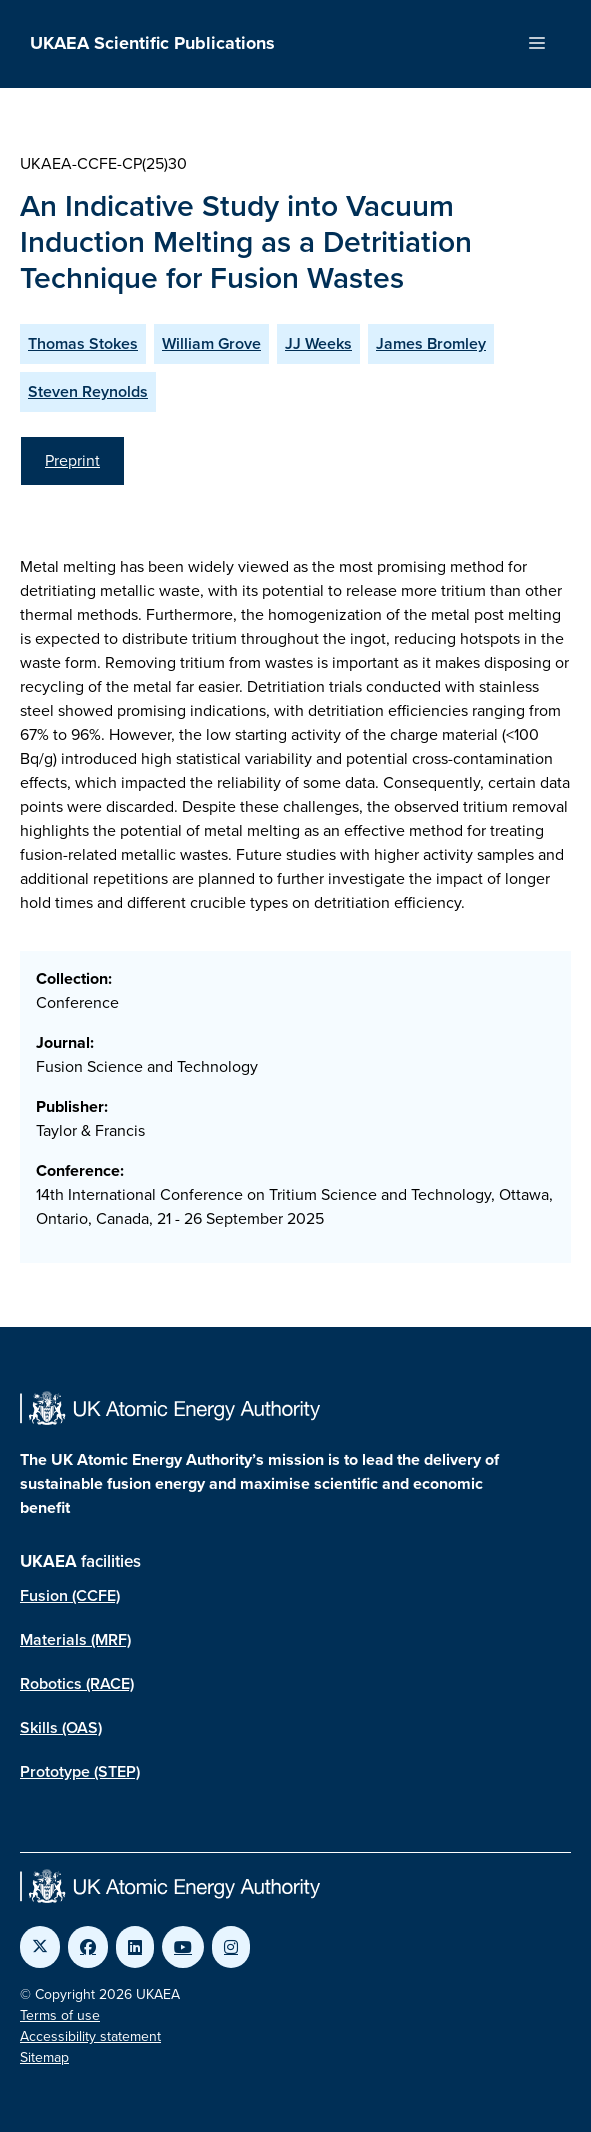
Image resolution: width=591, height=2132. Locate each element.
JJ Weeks (318, 343)
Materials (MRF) (75, 1639)
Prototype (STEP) (80, 1771)
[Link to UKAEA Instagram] (231, 1947)
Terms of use (60, 2015)
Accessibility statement (90, 2036)
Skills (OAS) (61, 1727)
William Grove (211, 343)
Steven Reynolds (88, 391)
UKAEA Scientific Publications (152, 43)
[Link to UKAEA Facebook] (88, 1947)
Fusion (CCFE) (70, 1595)
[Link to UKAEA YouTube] (183, 1947)
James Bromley (431, 343)
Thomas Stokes (83, 343)
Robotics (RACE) (77, 1683)
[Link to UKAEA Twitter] (40, 1947)
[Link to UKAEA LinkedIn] (135, 1947)
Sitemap (44, 2057)
